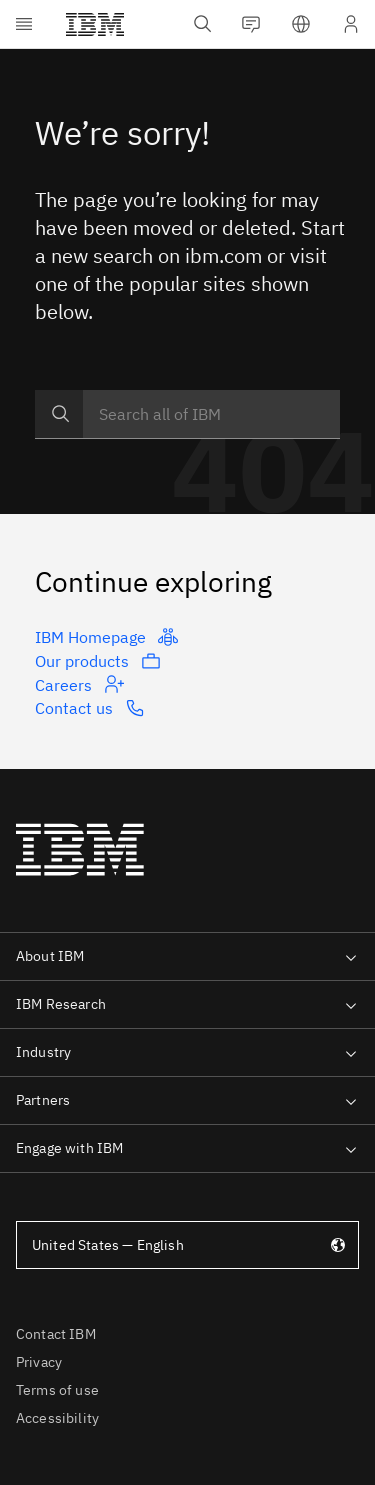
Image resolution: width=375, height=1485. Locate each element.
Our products (98, 661)
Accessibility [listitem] (57, 1418)
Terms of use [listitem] (57, 1390)
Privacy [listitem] (39, 1362)
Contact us (90, 708)
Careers (79, 684)
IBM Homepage (106, 637)
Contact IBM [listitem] (56, 1334)
